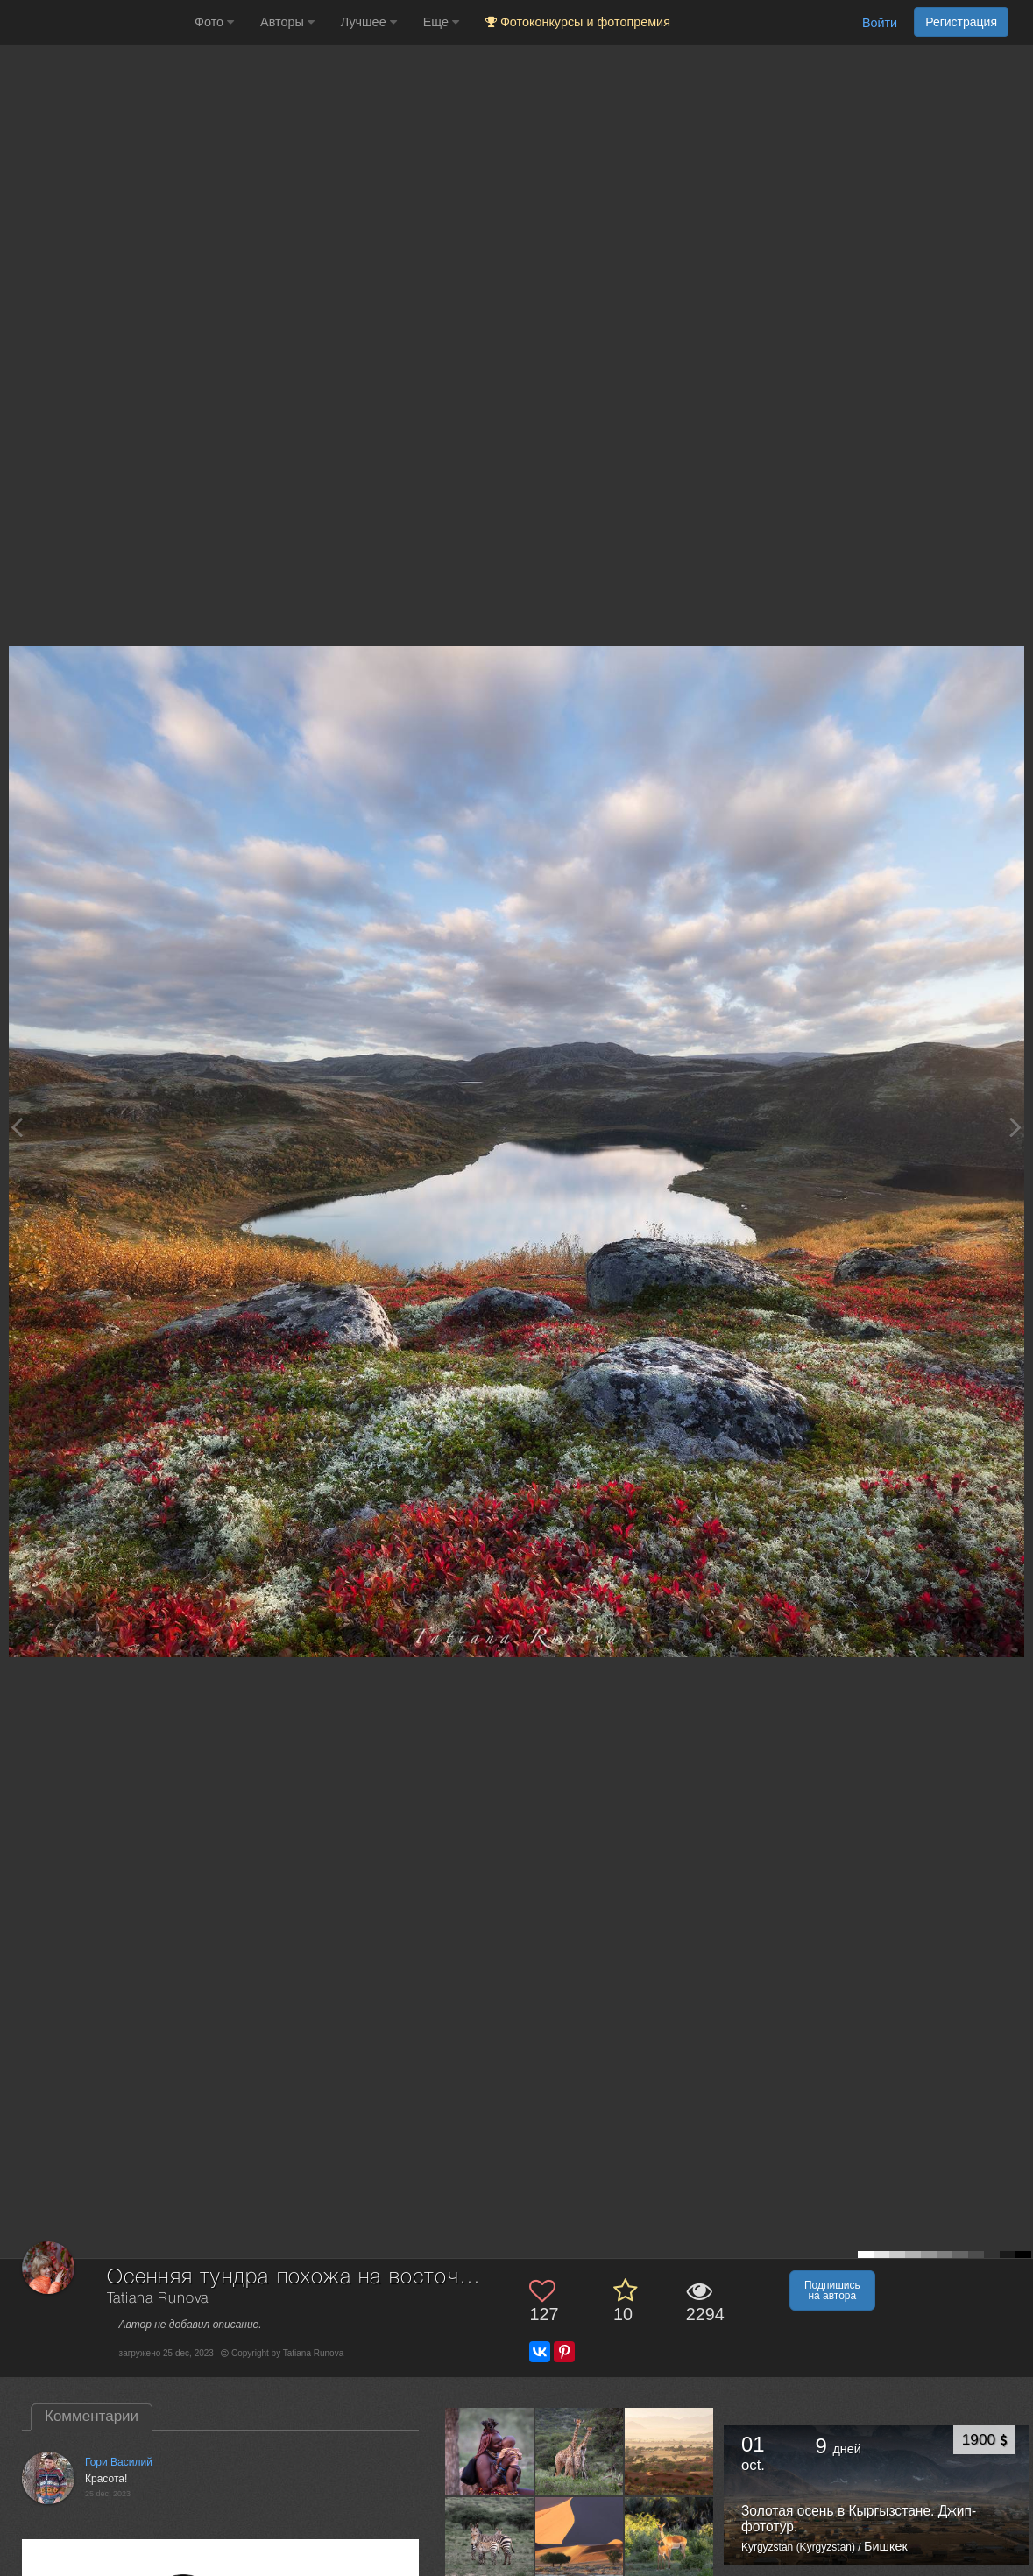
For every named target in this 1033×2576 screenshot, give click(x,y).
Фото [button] (214, 22)
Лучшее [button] (369, 22)
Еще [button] (441, 22)
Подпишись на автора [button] (832, 2290)
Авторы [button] (287, 22)
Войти (879, 23)
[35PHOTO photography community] (95, 22)
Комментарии (91, 2416)
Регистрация (961, 22)
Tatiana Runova (158, 2298)
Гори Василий (118, 2462)
